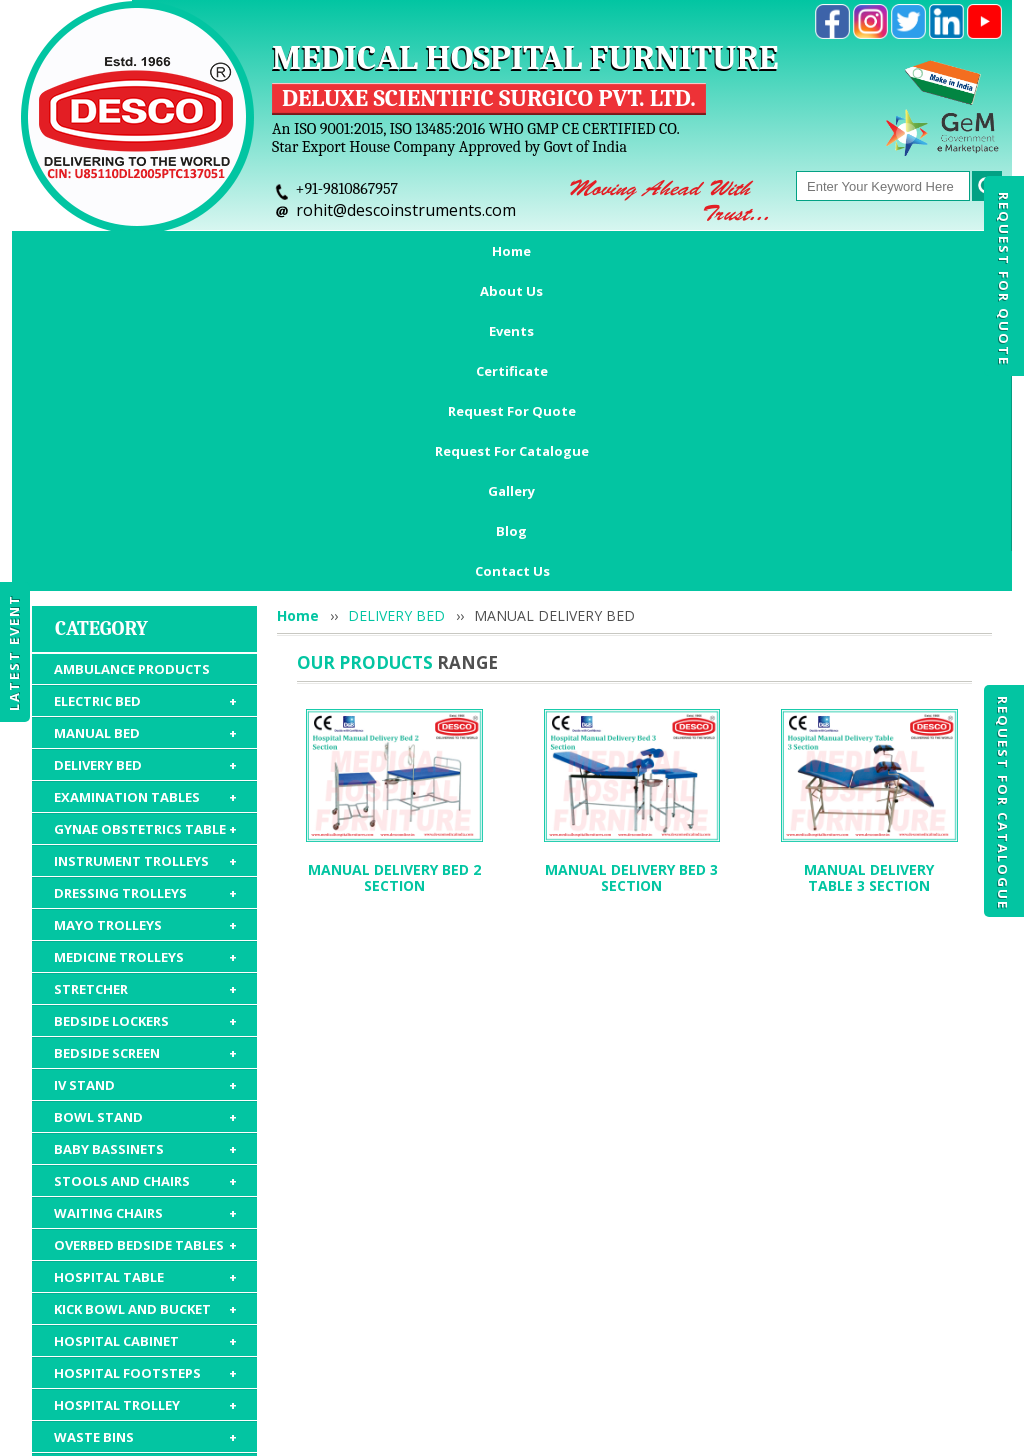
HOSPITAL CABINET (145, 1061)
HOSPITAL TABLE (145, 997)
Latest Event (14, 652)
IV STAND (145, 805)
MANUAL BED (145, 453)
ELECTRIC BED (145, 421)
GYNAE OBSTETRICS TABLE (145, 549)
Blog (932, 251)
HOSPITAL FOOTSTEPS (145, 1093)
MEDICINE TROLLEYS (145, 677)
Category (101, 348)
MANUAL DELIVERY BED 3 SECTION (631, 597)
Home (94, 251)
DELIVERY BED (145, 485)
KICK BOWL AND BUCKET (145, 1029)
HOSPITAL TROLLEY (145, 1125)
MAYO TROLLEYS (145, 645)
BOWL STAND (145, 837)
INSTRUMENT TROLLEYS (145, 581)
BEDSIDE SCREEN (145, 773)
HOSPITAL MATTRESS (145, 1189)
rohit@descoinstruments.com (406, 210)
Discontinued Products (799, 1340)
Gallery (851, 251)
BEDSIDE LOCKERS (145, 741)
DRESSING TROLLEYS (145, 613)
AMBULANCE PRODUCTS (132, 389)
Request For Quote (1004, 279)
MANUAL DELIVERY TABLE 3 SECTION (869, 597)
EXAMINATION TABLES (145, 517)
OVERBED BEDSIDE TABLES (145, 965)
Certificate (384, 251)
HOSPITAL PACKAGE (145, 1273)
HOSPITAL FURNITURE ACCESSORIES (145, 1231)
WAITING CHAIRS (145, 933)
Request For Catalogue (1003, 803)
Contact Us (512, 291)
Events (283, 251)
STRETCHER (145, 709)
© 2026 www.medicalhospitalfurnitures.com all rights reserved (215, 1431)
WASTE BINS (145, 1157)
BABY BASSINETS (145, 869)
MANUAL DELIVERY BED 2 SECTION (394, 597)
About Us (187, 251)
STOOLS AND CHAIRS (145, 901)
